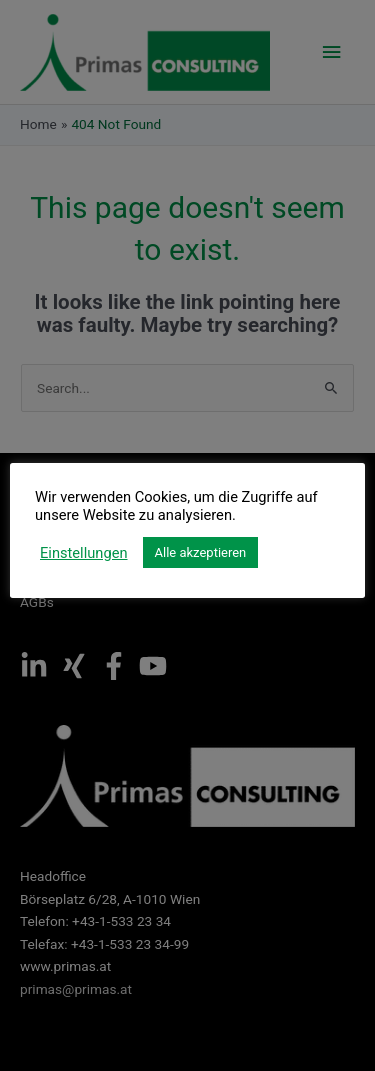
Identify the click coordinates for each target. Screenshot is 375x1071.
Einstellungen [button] (84, 553)
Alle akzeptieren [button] (201, 552)
